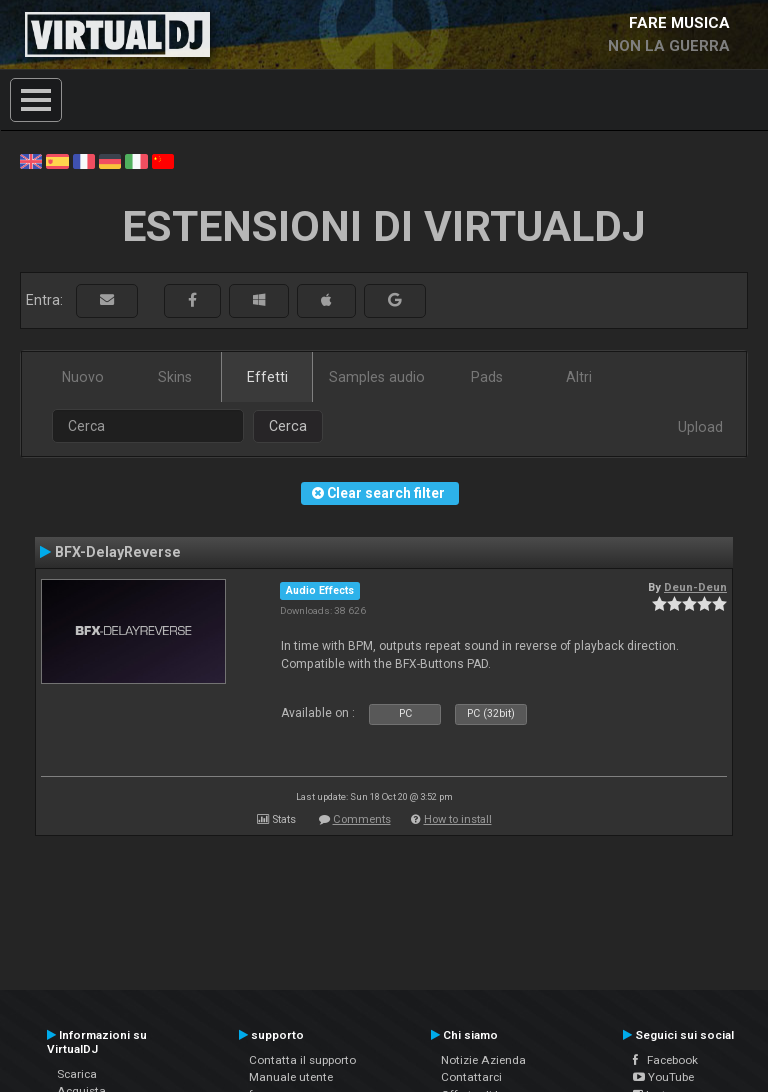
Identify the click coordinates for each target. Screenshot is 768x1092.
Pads (487, 377)
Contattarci (471, 1077)
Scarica (77, 1074)
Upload (700, 427)
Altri (579, 377)
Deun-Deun (695, 587)
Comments (362, 819)
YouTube (663, 1077)
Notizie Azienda (483, 1060)
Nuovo (83, 377)
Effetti (267, 377)
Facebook (665, 1060)
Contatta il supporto (302, 1060)
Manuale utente (291, 1077)
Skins (175, 377)
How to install (458, 819)
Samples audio (377, 377)
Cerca (288, 426)
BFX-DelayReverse (118, 552)
